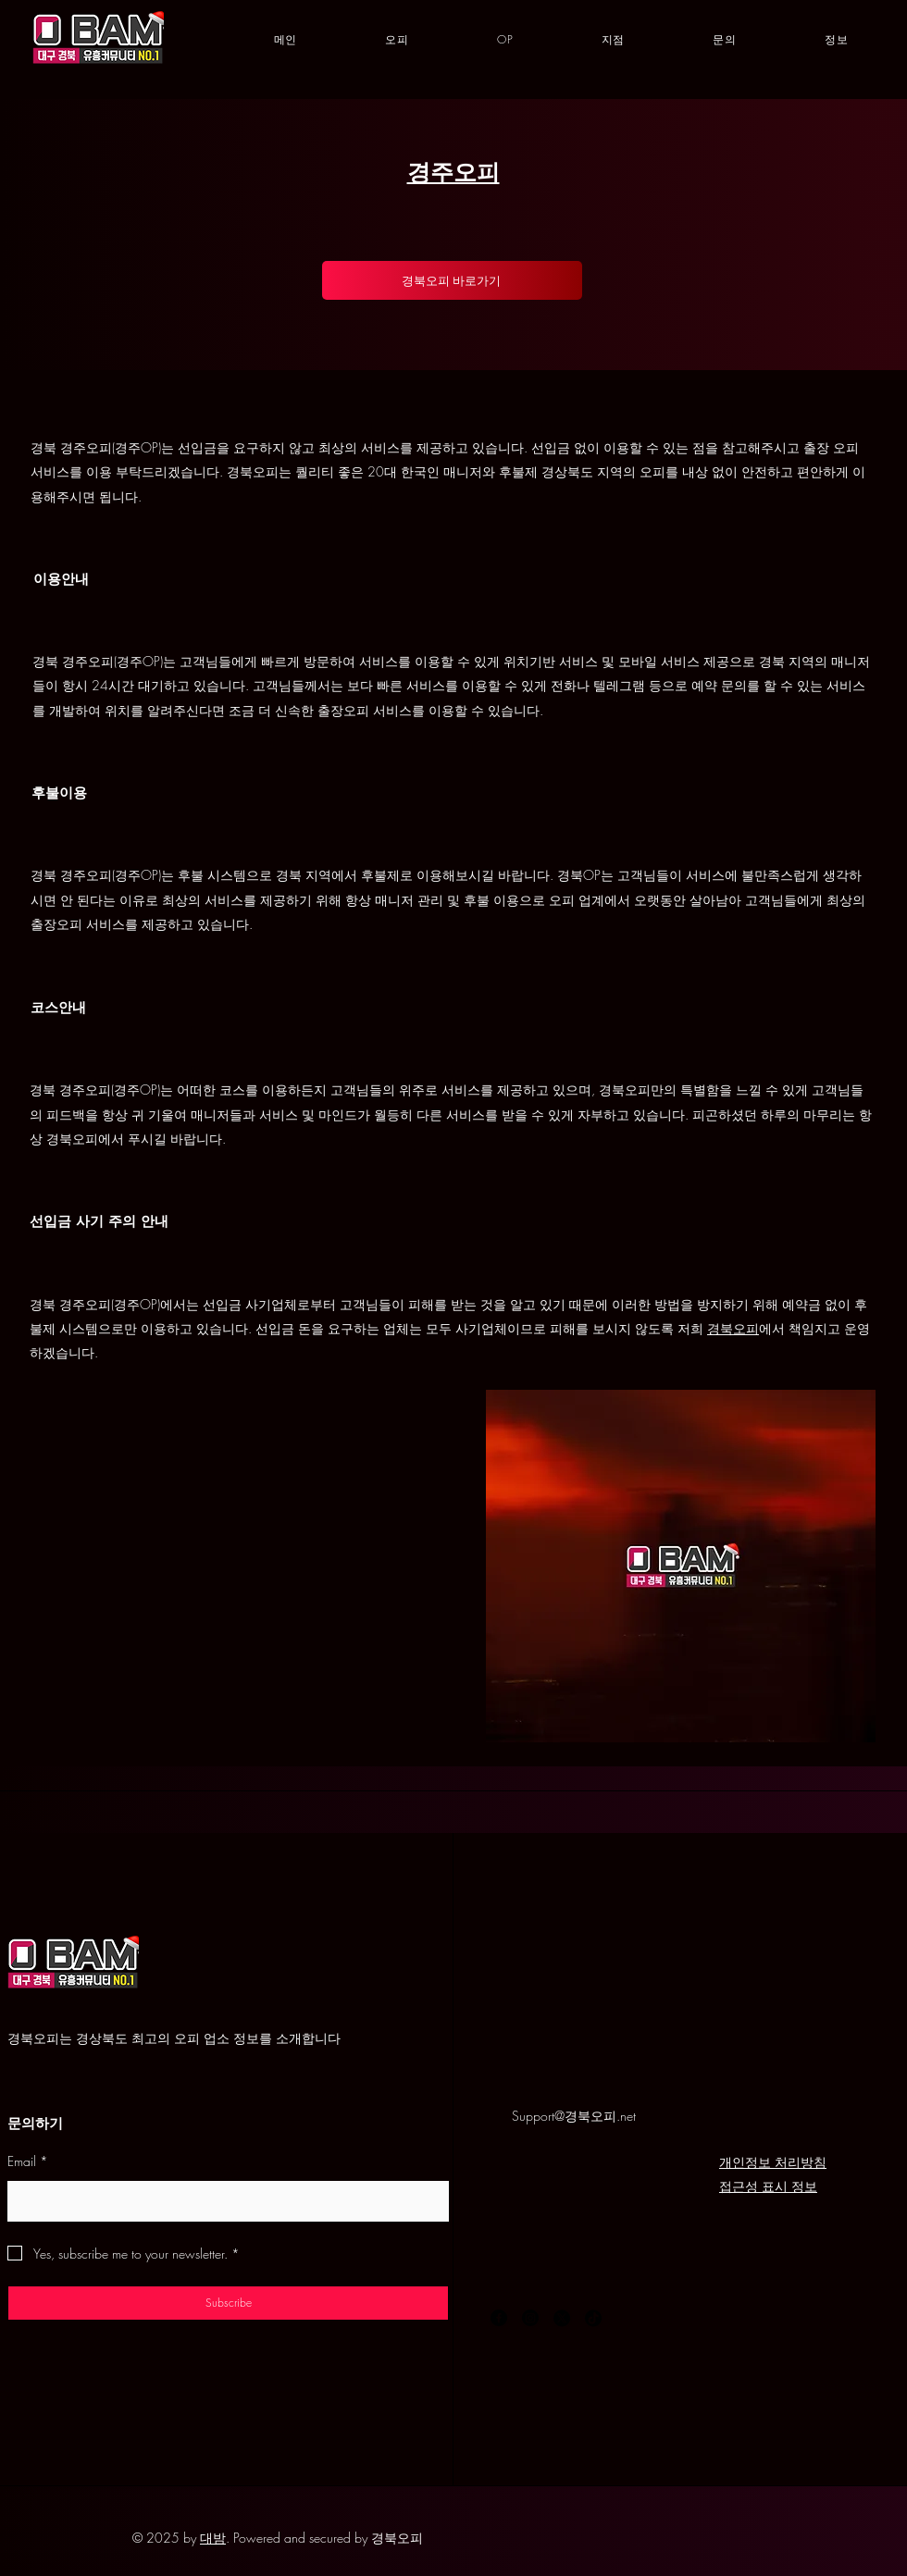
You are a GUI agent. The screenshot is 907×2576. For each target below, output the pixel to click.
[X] (562, 2318)
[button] (613, 39)
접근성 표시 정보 (768, 2186)
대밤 (213, 2537)
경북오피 (733, 1328)
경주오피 (453, 172)
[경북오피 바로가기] (452, 280)
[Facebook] (499, 2318)
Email (27, 2161)
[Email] (222, 2200)
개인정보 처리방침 (772, 2162)
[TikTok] (593, 2318)
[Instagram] (530, 2318)
